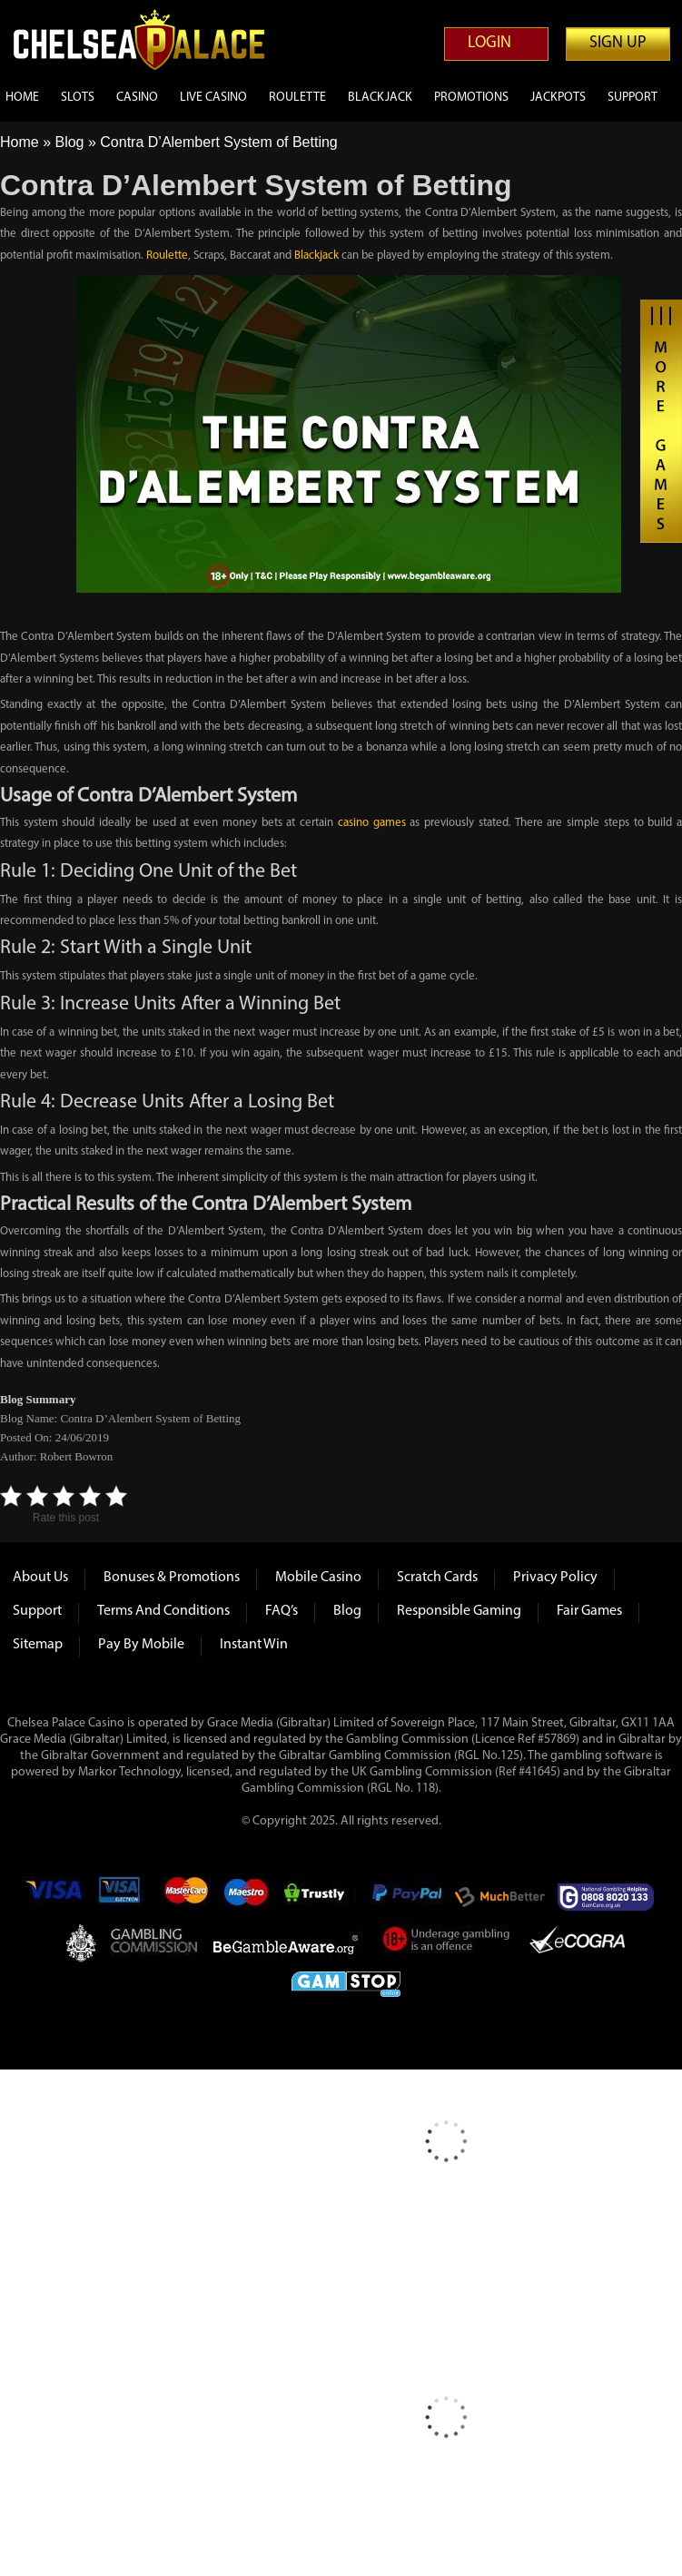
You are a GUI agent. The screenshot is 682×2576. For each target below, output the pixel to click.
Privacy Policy (555, 1577)
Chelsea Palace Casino (150, 39)
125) (511, 1756)
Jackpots (558, 97)
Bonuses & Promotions (172, 1577)
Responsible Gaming (459, 1611)
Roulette (297, 97)
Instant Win (254, 1644)
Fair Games (589, 1611)
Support (632, 97)
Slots (77, 97)
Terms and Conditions (163, 1611)
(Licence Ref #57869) (525, 1739)
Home (22, 97)
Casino (137, 97)
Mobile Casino (318, 1577)
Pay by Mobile (141, 1644)
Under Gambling (447, 1942)
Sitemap (38, 1644)
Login (489, 43)
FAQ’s (281, 1611)
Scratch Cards (437, 1577)
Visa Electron (120, 1897)
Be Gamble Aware (289, 1942)
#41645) (539, 1772)
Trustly (319, 1897)
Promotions (471, 97)
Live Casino (213, 97)
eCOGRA (577, 1942)
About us (40, 1577)
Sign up (618, 43)
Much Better (500, 1896)
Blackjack (380, 97)
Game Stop (346, 1981)
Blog (69, 142)
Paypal (405, 1897)
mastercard (185, 1897)
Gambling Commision (155, 1942)
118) (427, 1788)
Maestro (246, 1897)
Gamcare (611, 1897)
